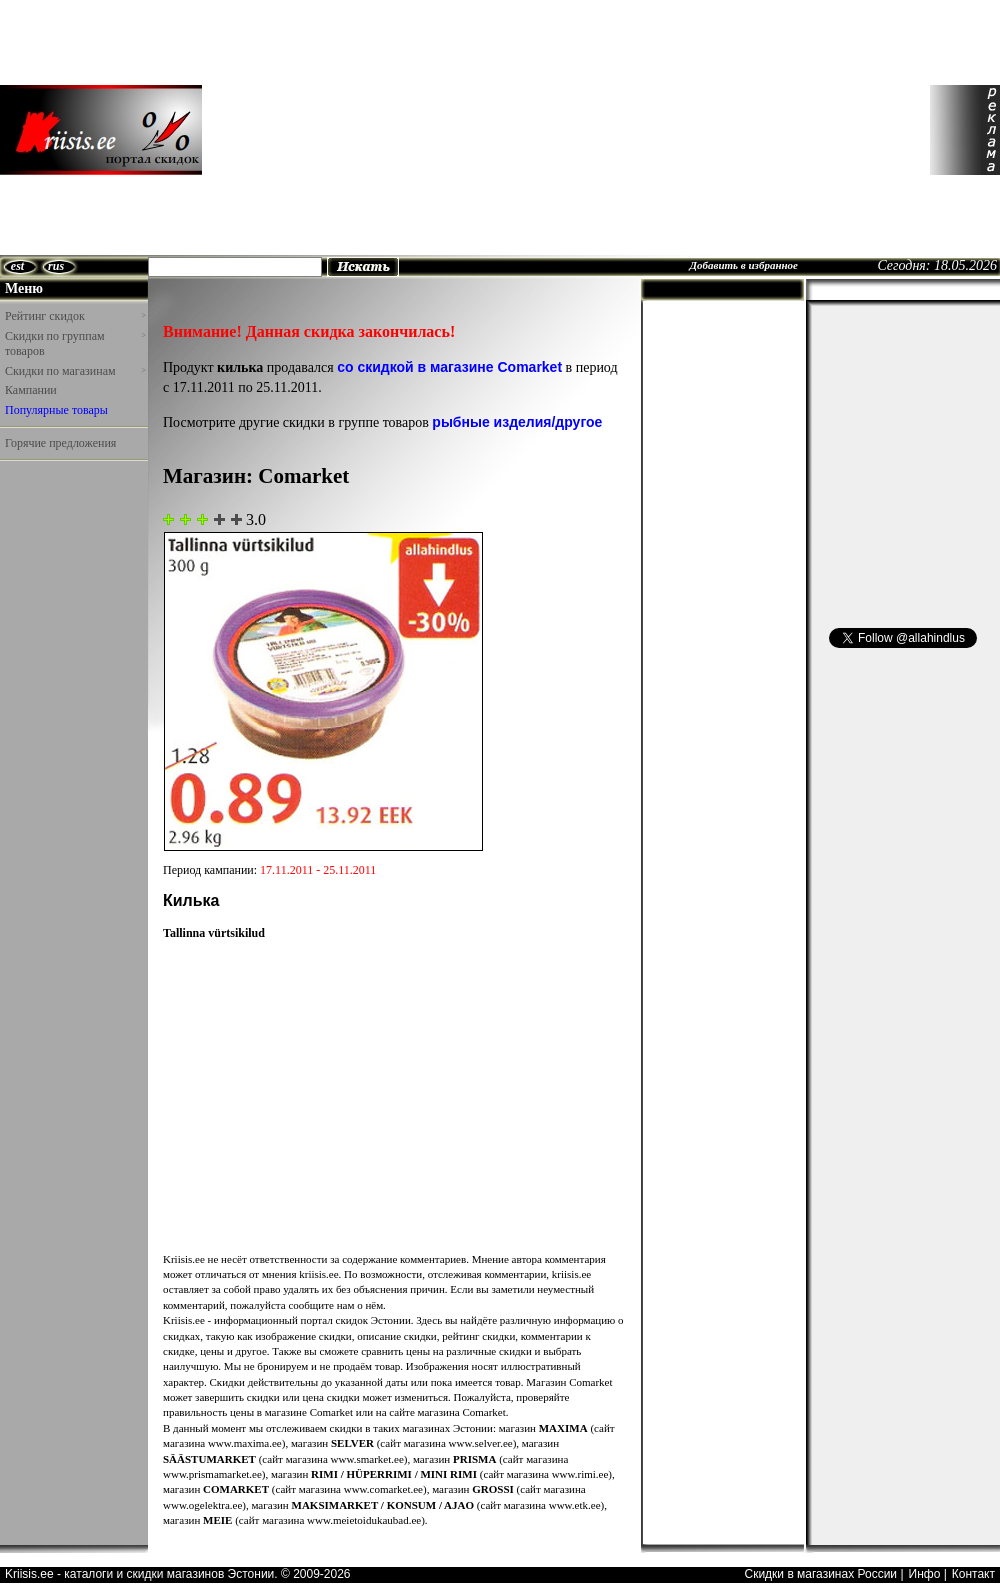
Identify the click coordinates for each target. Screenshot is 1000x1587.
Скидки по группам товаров (75, 344)
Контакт (973, 1574)
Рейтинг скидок (75, 316)
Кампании (31, 390)
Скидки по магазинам (75, 371)
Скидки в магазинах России (820, 1574)
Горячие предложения (60, 443)
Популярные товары (56, 410)
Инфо (925, 1574)
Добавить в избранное (743, 265)
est (17, 266)
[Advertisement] (351, 130)
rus (56, 266)
